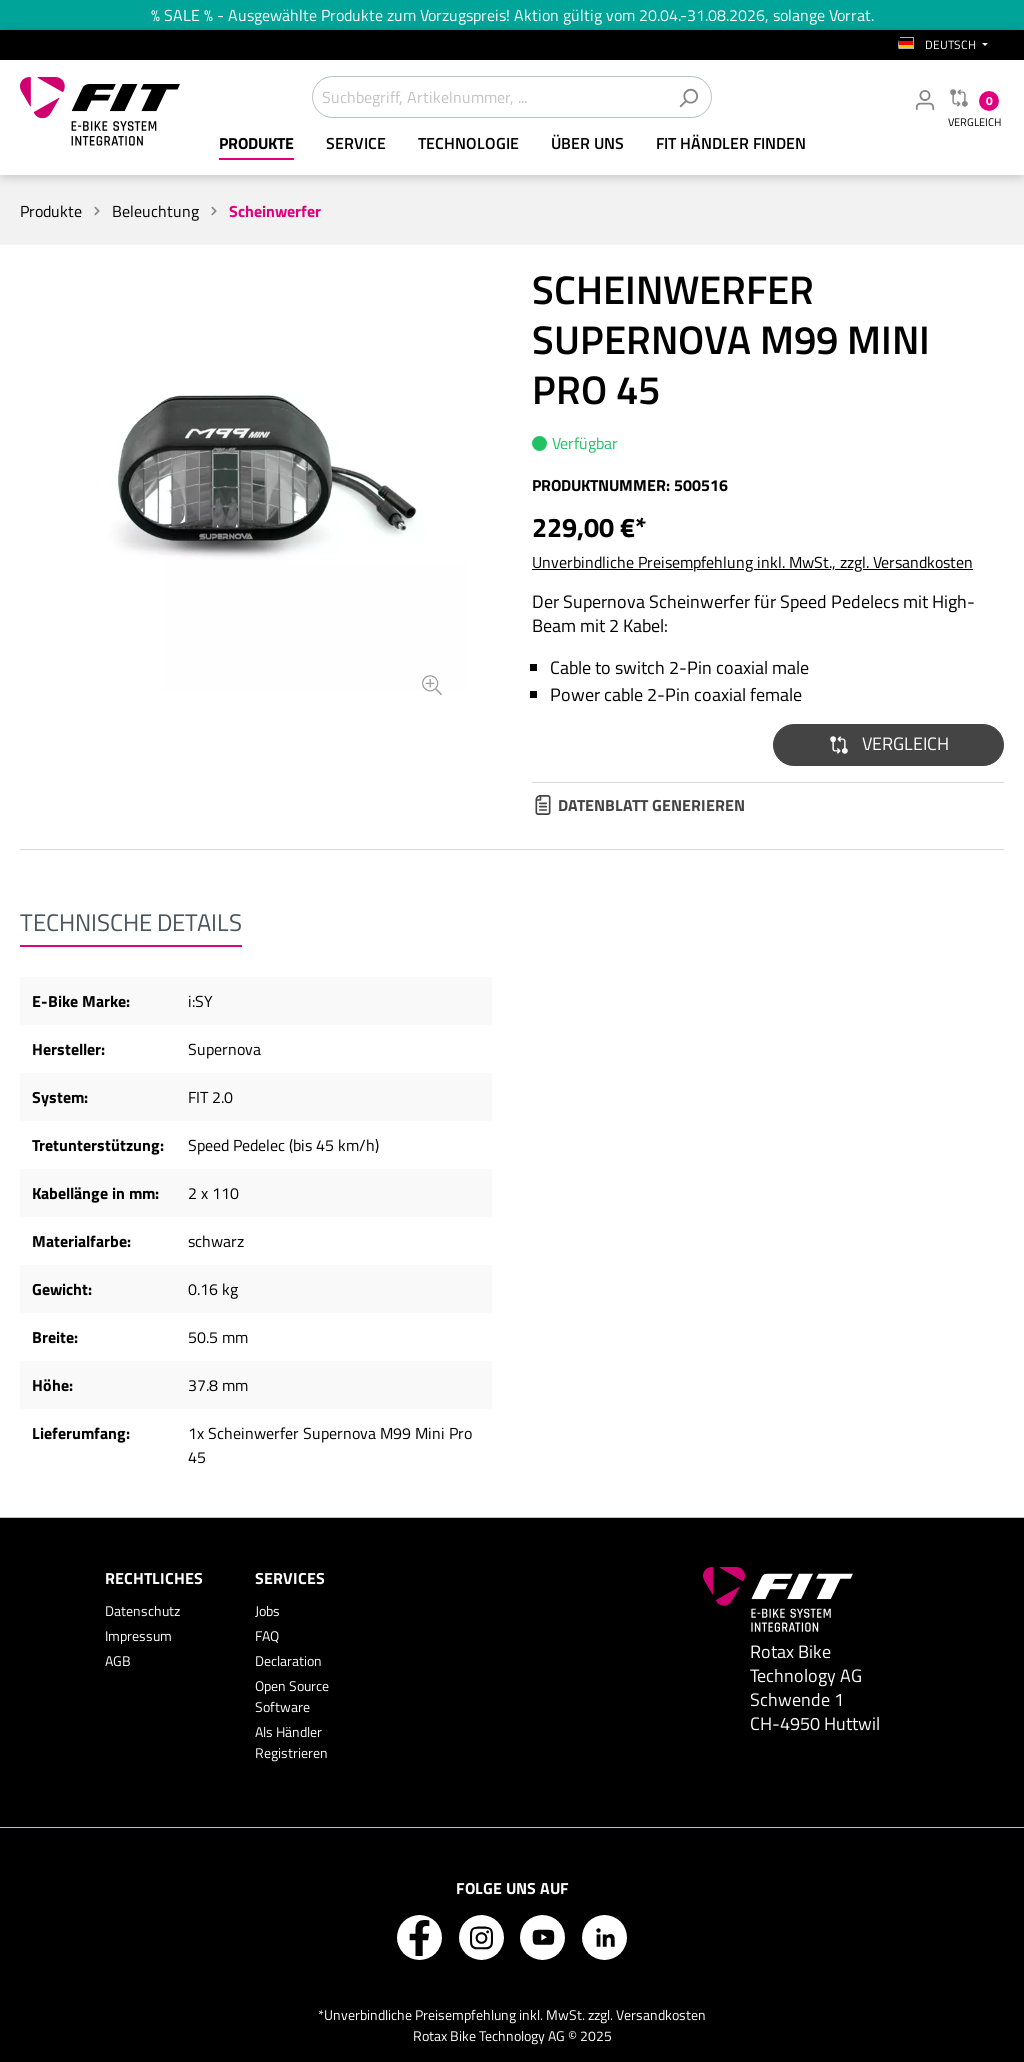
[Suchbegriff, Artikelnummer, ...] (489, 97)
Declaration (288, 1660)
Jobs (267, 1610)
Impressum (138, 1635)
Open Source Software (292, 1696)
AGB (118, 1660)
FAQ (267, 1635)
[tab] (131, 921)
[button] (888, 745)
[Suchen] (688, 97)
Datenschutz (142, 1610)
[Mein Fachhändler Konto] (925, 99)
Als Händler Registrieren (291, 1742)
